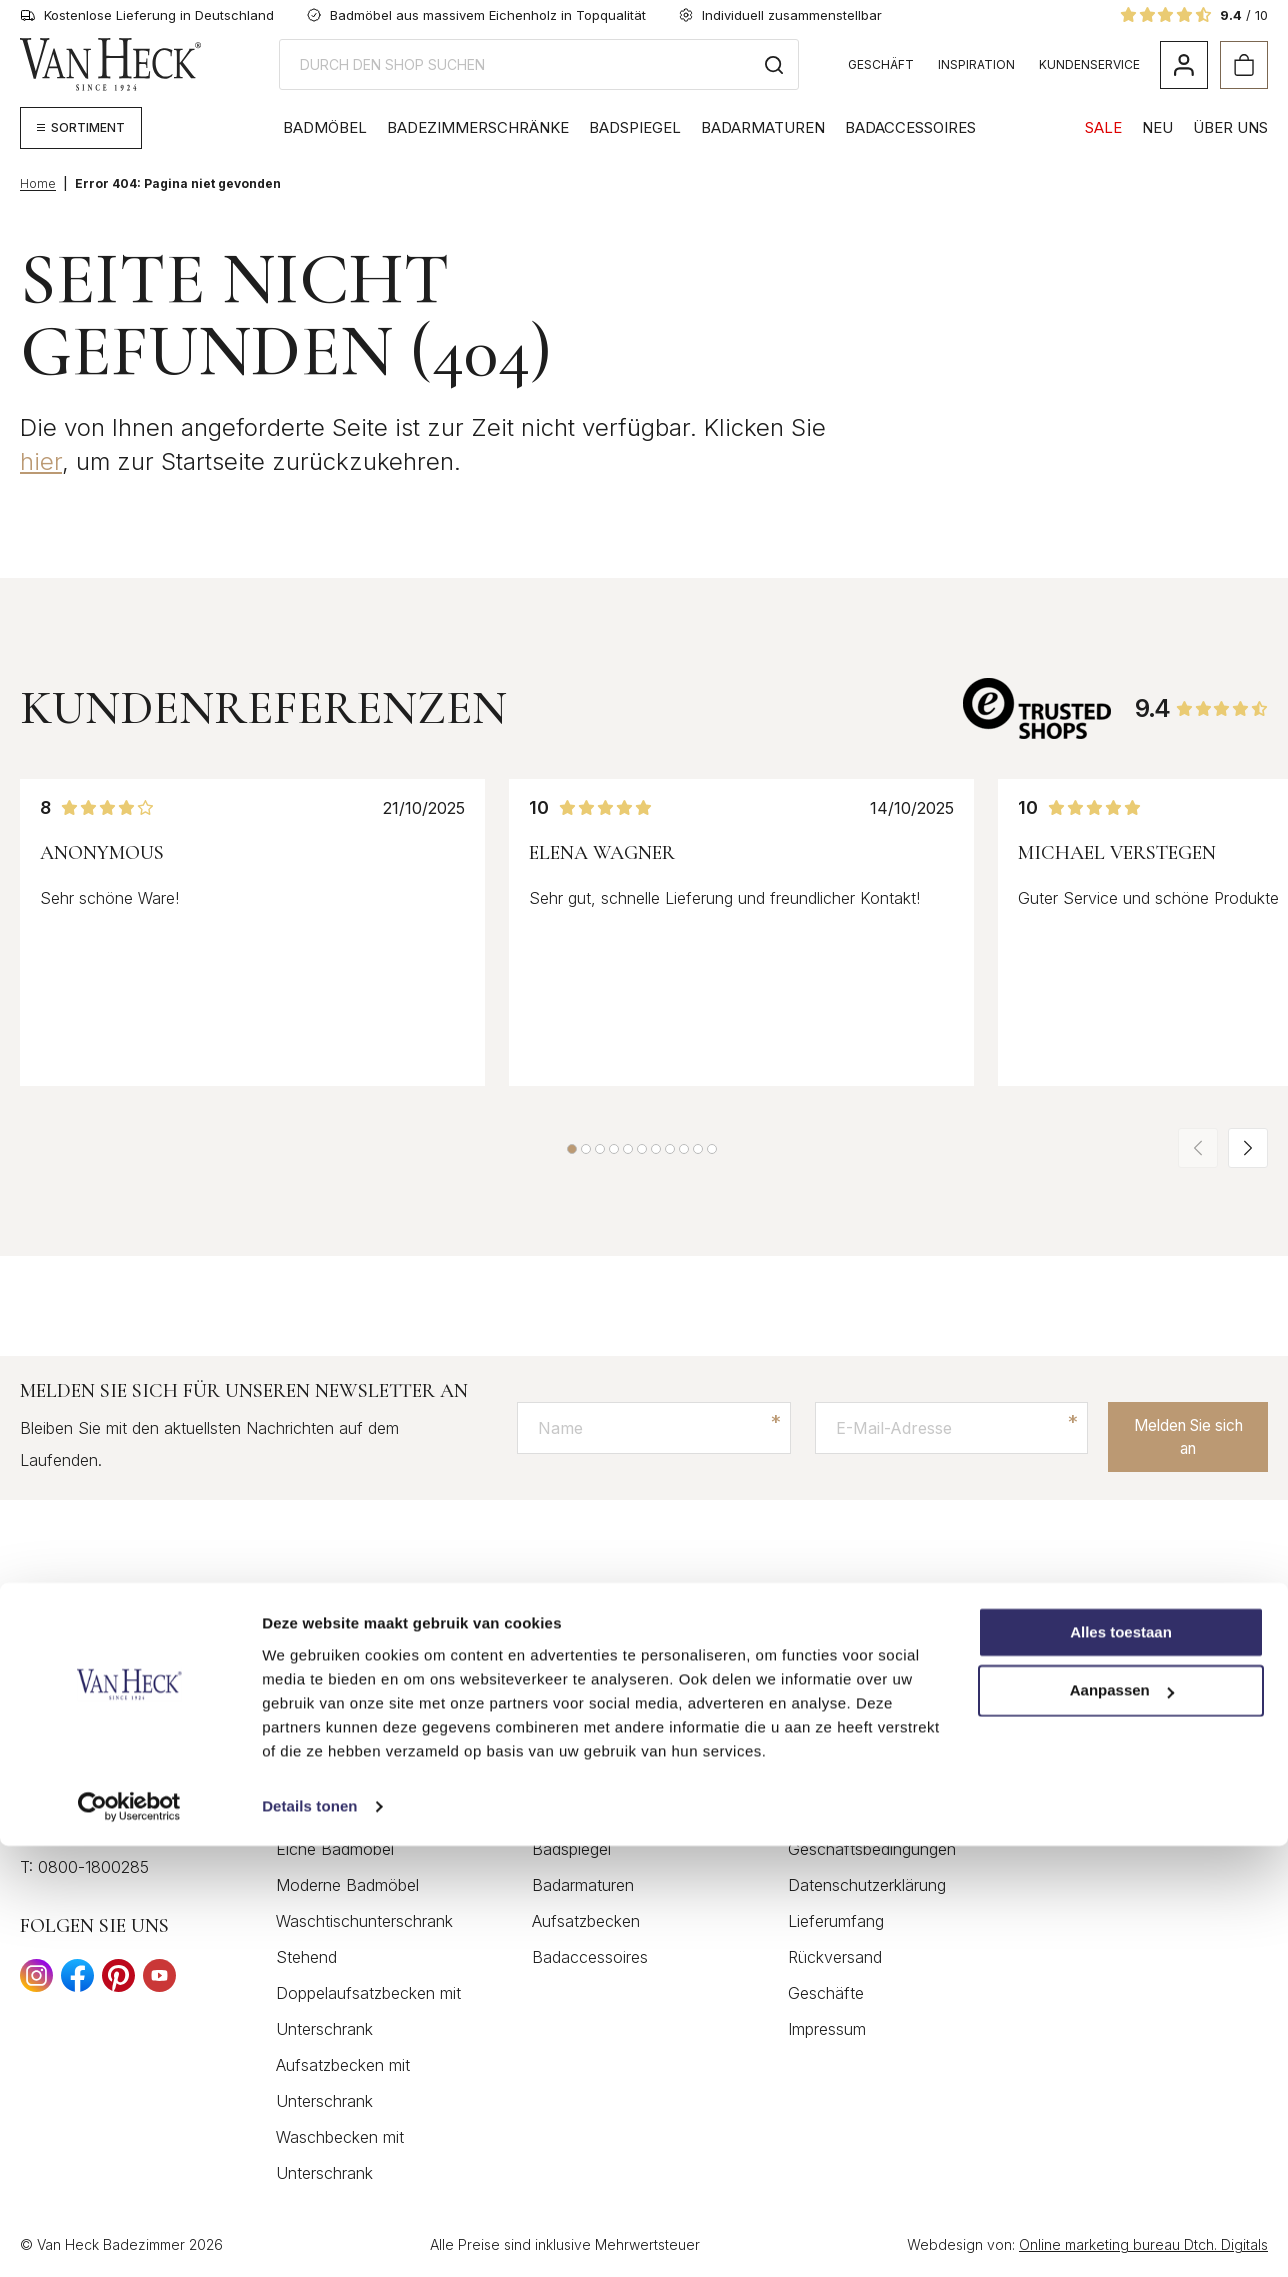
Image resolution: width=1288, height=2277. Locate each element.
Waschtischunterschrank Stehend (364, 1940)
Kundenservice (1089, 64)
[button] (572, 1149)
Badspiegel (635, 127)
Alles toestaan (1121, 2063)
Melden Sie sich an (1179, 1435)
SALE (1103, 127)
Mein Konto (830, 1778)
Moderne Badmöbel (347, 1886)
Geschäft (881, 64)
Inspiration (976, 64)
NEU (1157, 127)
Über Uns (1230, 127)
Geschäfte (826, 1994)
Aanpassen (1122, 2122)
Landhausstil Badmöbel (360, 1814)
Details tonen (309, 2237)
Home (38, 183)
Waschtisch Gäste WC (613, 1814)
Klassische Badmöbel (353, 1778)
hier (41, 461)
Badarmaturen (763, 127)
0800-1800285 (93, 1868)
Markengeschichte (1110, 1742)
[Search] (774, 64)
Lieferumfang (836, 1922)
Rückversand (835, 1958)
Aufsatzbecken (586, 1922)
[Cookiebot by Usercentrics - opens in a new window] (129, 2238)
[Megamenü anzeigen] (81, 128)
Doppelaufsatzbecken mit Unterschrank (368, 2012)
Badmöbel (325, 127)
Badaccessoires (910, 127)
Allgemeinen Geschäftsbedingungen (872, 1832)
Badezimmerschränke (478, 127)
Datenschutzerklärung (867, 1886)
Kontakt (816, 1742)
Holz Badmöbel (331, 1742)
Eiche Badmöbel (335, 1850)
